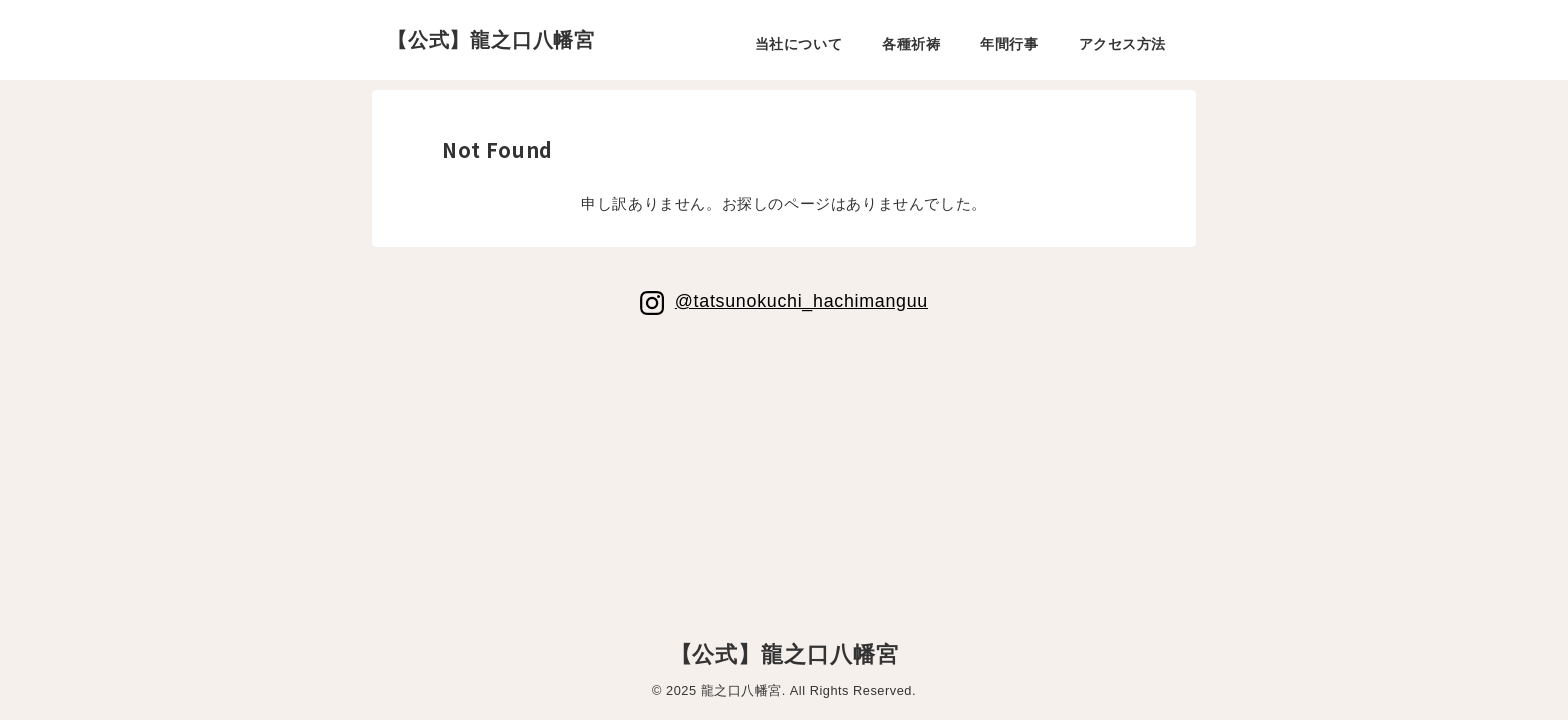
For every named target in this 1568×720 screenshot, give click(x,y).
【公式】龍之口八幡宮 (491, 40)
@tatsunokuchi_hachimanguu (801, 300)
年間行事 (1009, 44)
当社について (798, 44)
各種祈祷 (911, 44)
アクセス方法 (1122, 44)
